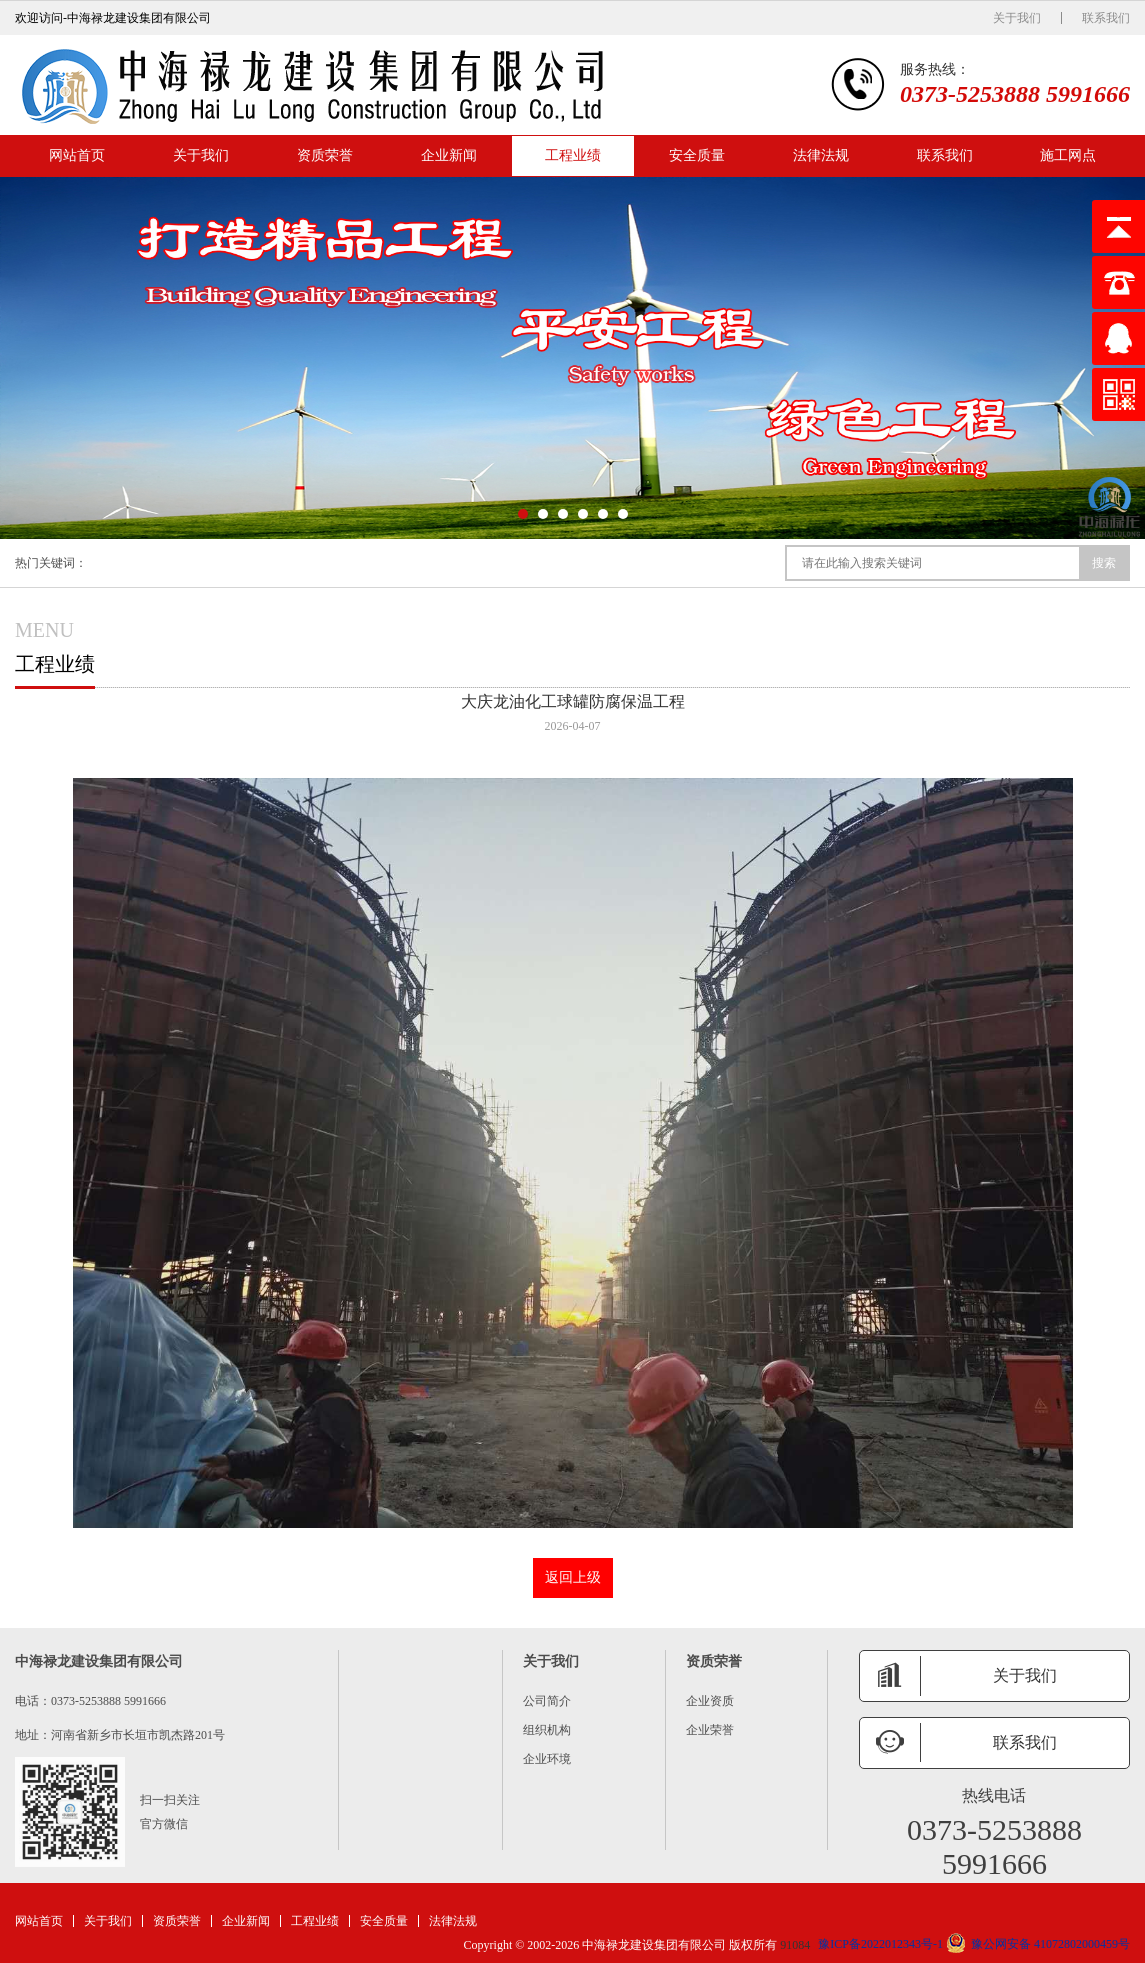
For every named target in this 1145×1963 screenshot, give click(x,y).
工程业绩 (573, 155)
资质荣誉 (325, 155)
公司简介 (547, 1701)
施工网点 (1068, 155)
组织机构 (547, 1730)
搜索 (1104, 563)
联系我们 (1106, 18)
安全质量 (697, 155)
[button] (523, 514)
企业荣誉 (710, 1730)
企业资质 (710, 1701)
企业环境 (547, 1759)
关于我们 (1017, 18)
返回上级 (573, 1577)
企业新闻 (449, 155)
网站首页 (77, 155)
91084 (795, 1945)
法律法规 (821, 155)
